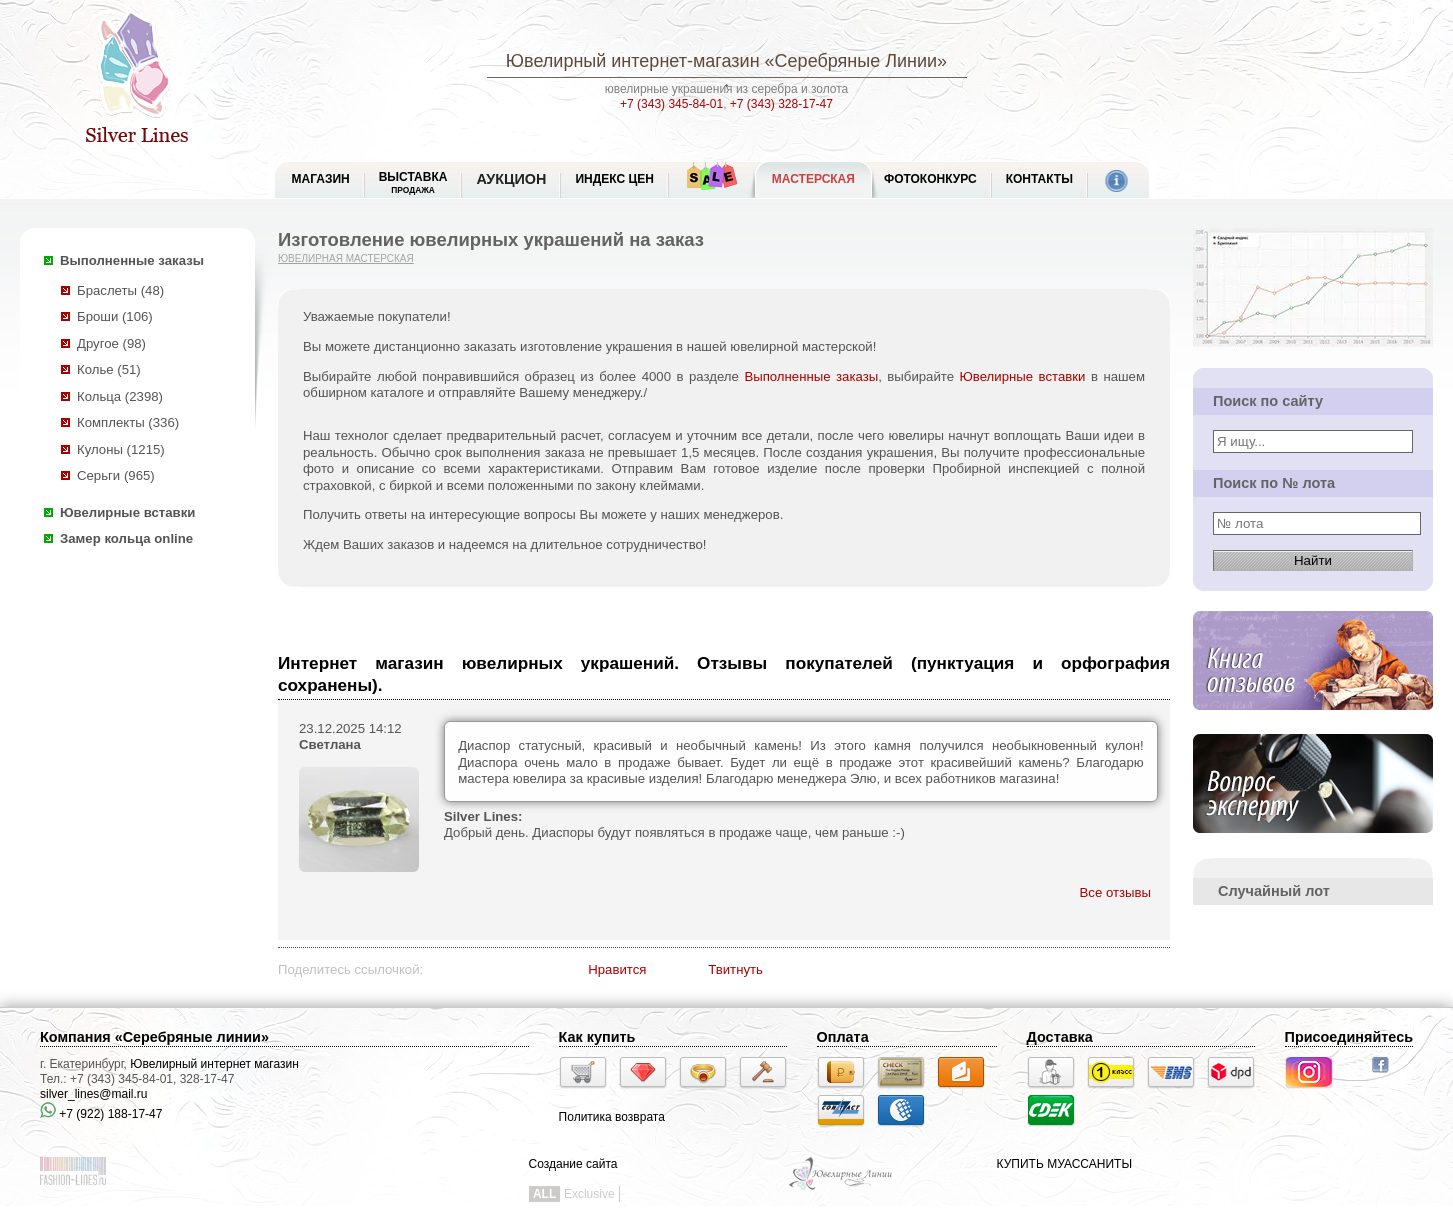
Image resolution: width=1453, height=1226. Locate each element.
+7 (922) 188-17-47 (101, 1114)
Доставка (1060, 1037)
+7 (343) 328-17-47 (781, 104)
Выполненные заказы (132, 260)
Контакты (1039, 179)
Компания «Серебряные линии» (154, 1037)
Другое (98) (111, 343)
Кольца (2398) (120, 396)
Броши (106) (115, 316)
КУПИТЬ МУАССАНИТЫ (1064, 1164)
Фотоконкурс (930, 179)
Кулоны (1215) (121, 449)
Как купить (597, 1037)
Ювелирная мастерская (346, 258)
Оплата (843, 1037)
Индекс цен (614, 179)
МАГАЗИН (321, 179)
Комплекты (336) (128, 422)
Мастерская (813, 179)
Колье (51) (109, 369)
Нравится (617, 969)
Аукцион (511, 179)
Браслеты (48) (120, 290)
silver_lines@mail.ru (94, 1094)
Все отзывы (1115, 892)
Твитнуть (735, 969)
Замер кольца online (126, 538)
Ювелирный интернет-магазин (633, 61)
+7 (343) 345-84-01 (671, 104)
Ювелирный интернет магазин (214, 1064)
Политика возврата (612, 1117)
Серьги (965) (116, 475)
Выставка (413, 182)
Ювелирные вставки (127, 512)
